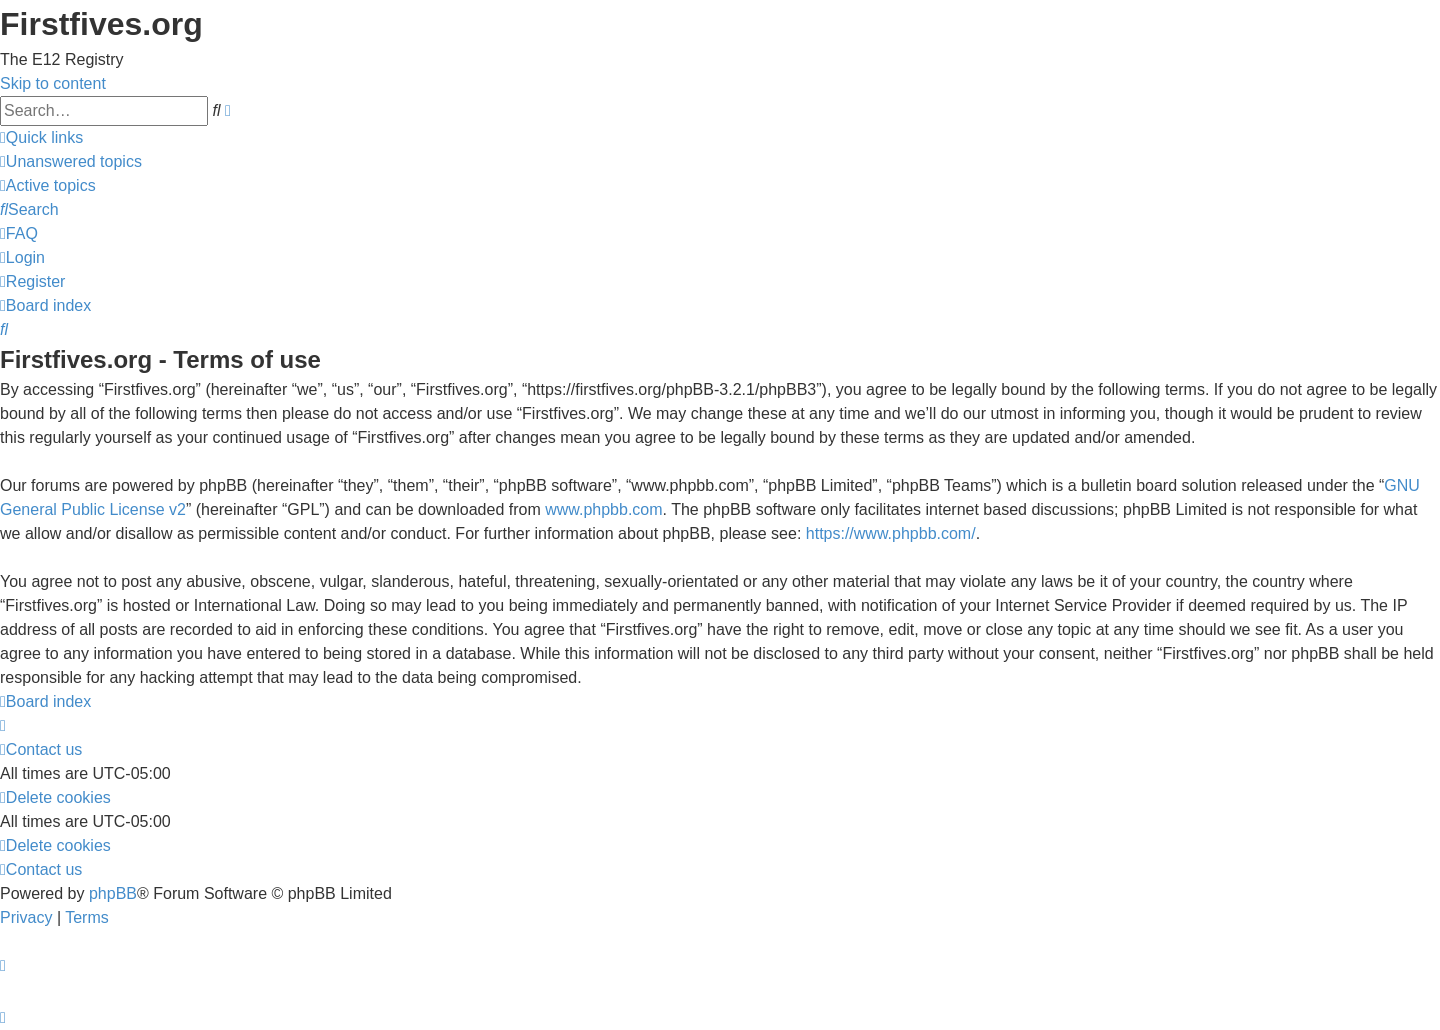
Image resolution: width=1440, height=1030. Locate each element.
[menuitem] (71, 161)
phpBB (113, 893)
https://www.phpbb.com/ (891, 533)
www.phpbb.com (603, 509)
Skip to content (53, 83)
